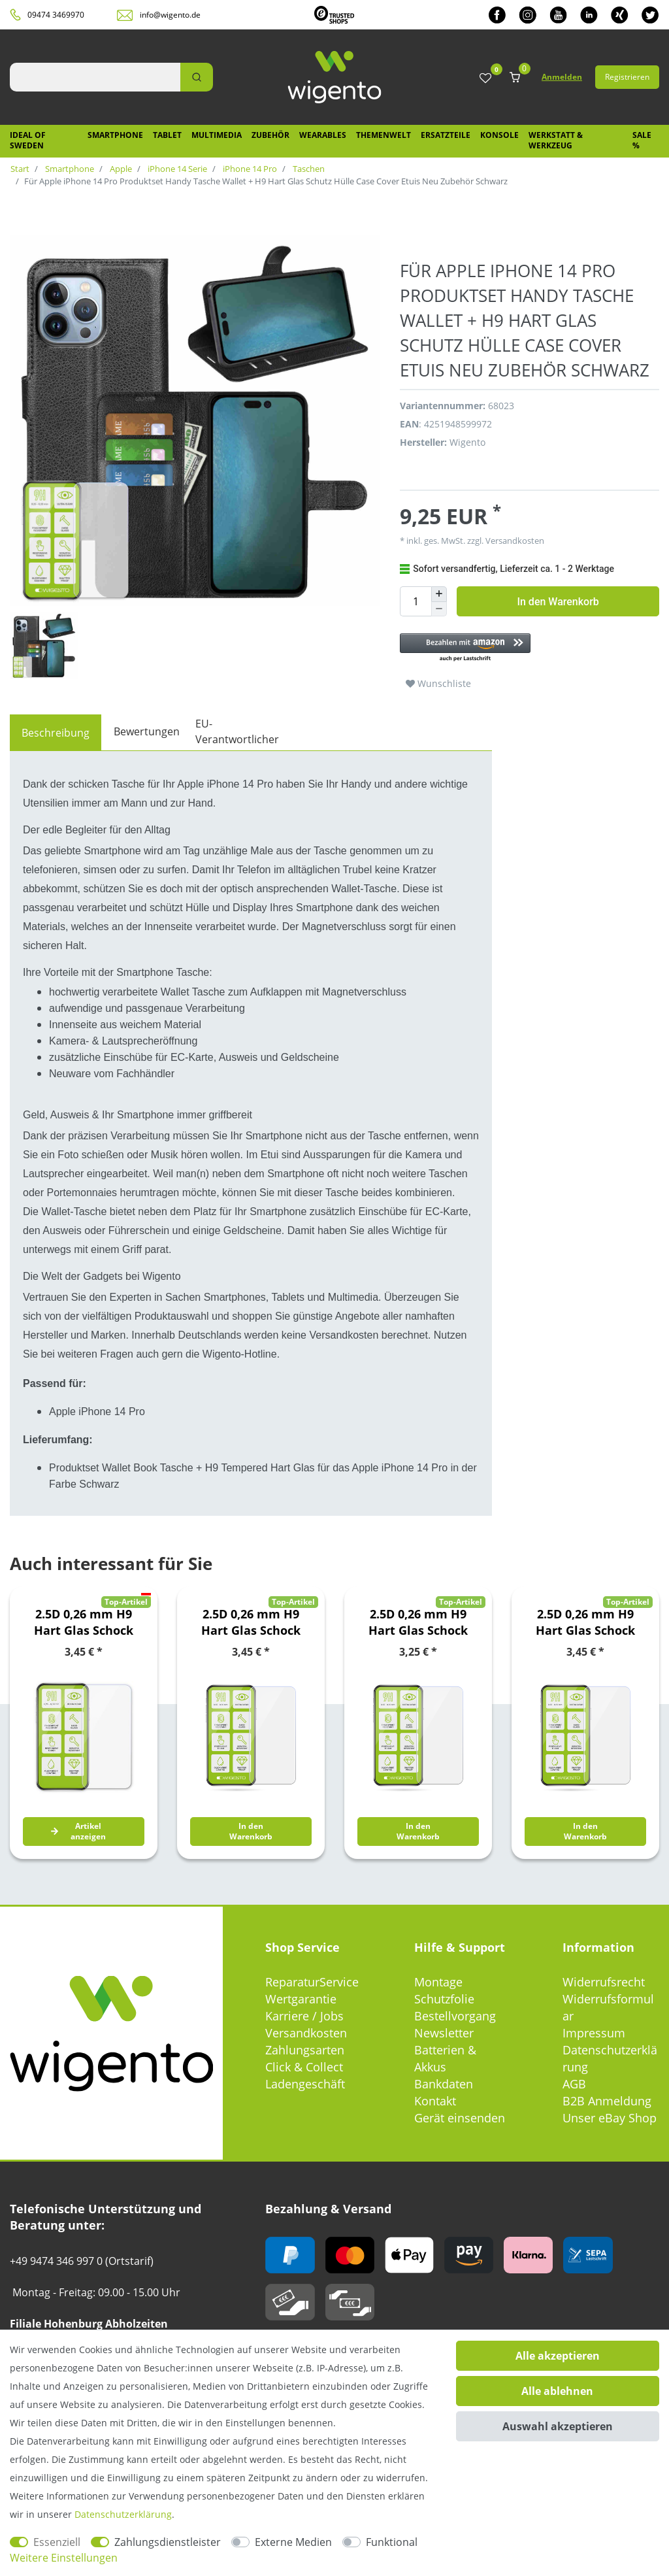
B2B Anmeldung (607, 2101)
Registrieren (627, 76)
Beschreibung (56, 733)
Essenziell (56, 2542)
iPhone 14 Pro (249, 169)
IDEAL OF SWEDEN (28, 140)
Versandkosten (513, 540)
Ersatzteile (445, 135)
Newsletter (444, 2033)
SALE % (641, 140)
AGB (574, 2084)
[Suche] (196, 77)
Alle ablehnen (557, 2391)
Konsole (499, 135)
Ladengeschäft (305, 2084)
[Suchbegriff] (95, 77)
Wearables (322, 135)
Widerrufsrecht (604, 1982)
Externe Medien (293, 2542)
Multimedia (216, 135)
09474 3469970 (55, 14)
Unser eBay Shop (610, 2118)
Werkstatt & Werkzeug (556, 140)
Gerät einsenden (459, 2118)
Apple (120, 169)
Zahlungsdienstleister (167, 2542)
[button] (529, 648)
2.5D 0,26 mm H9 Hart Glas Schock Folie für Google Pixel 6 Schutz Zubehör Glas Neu (84, 1622)
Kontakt (435, 2101)
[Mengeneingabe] (415, 601)
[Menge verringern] (439, 609)
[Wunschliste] (485, 79)
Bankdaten (443, 2084)
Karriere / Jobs (304, 2016)
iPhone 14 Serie (176, 169)
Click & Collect (304, 2067)
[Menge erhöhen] (439, 594)
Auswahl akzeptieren (557, 2426)
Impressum (594, 2033)
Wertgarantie (300, 1999)
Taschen (308, 169)
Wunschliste (438, 683)
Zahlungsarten (304, 2050)
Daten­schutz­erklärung (123, 2514)
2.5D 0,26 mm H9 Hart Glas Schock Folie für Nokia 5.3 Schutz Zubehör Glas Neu (585, 1622)
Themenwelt (383, 135)
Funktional (391, 2542)
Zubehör (270, 135)
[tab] (55, 732)
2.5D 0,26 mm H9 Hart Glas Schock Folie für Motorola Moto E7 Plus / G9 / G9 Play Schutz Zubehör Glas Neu (418, 1622)
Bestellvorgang (455, 2016)
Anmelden (562, 76)
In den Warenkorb (557, 601)
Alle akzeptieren (557, 2356)
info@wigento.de (170, 14)
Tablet (167, 135)
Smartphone (115, 135)
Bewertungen (147, 731)
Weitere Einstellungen (64, 2558)
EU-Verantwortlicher (237, 731)
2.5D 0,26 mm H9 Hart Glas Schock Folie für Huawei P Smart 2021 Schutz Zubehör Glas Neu (251, 1622)
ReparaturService (312, 1982)
